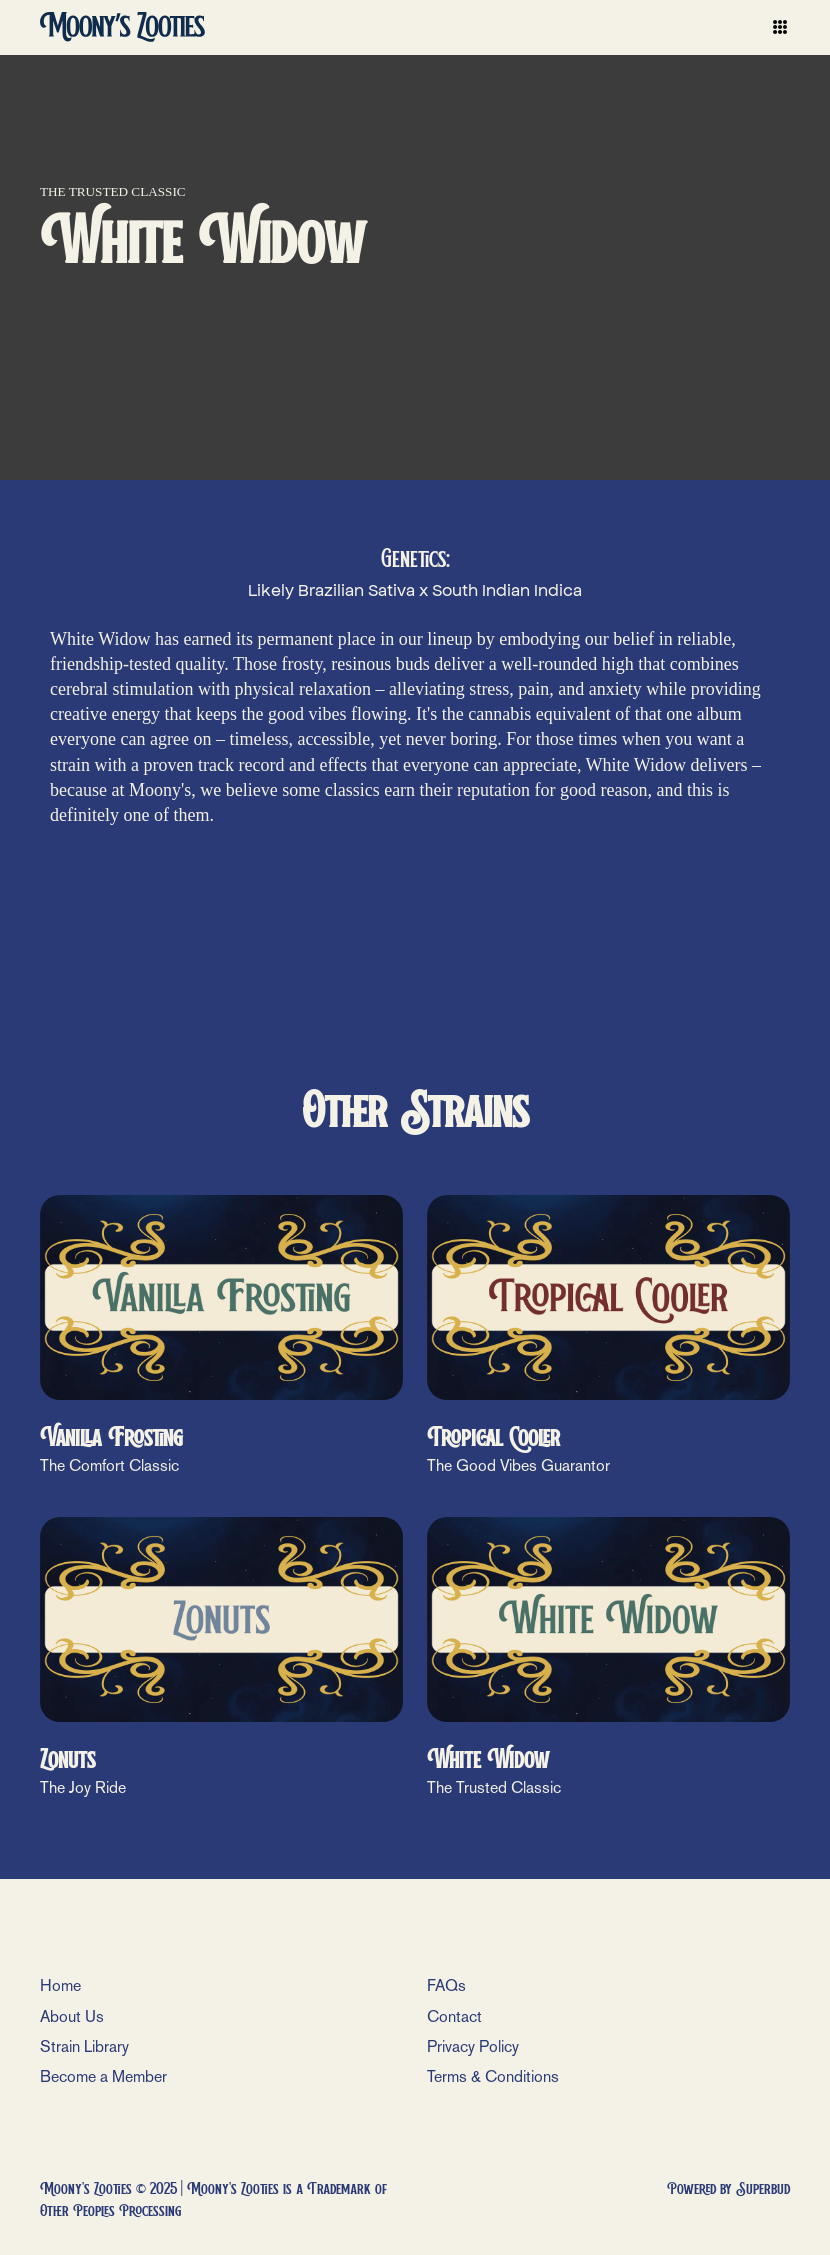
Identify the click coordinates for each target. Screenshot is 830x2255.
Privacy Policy (473, 2046)
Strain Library (84, 2046)
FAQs (446, 1985)
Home (60, 1985)
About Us (72, 2016)
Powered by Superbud (728, 2189)
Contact (454, 2016)
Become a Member (103, 2076)
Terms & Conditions (493, 2076)
